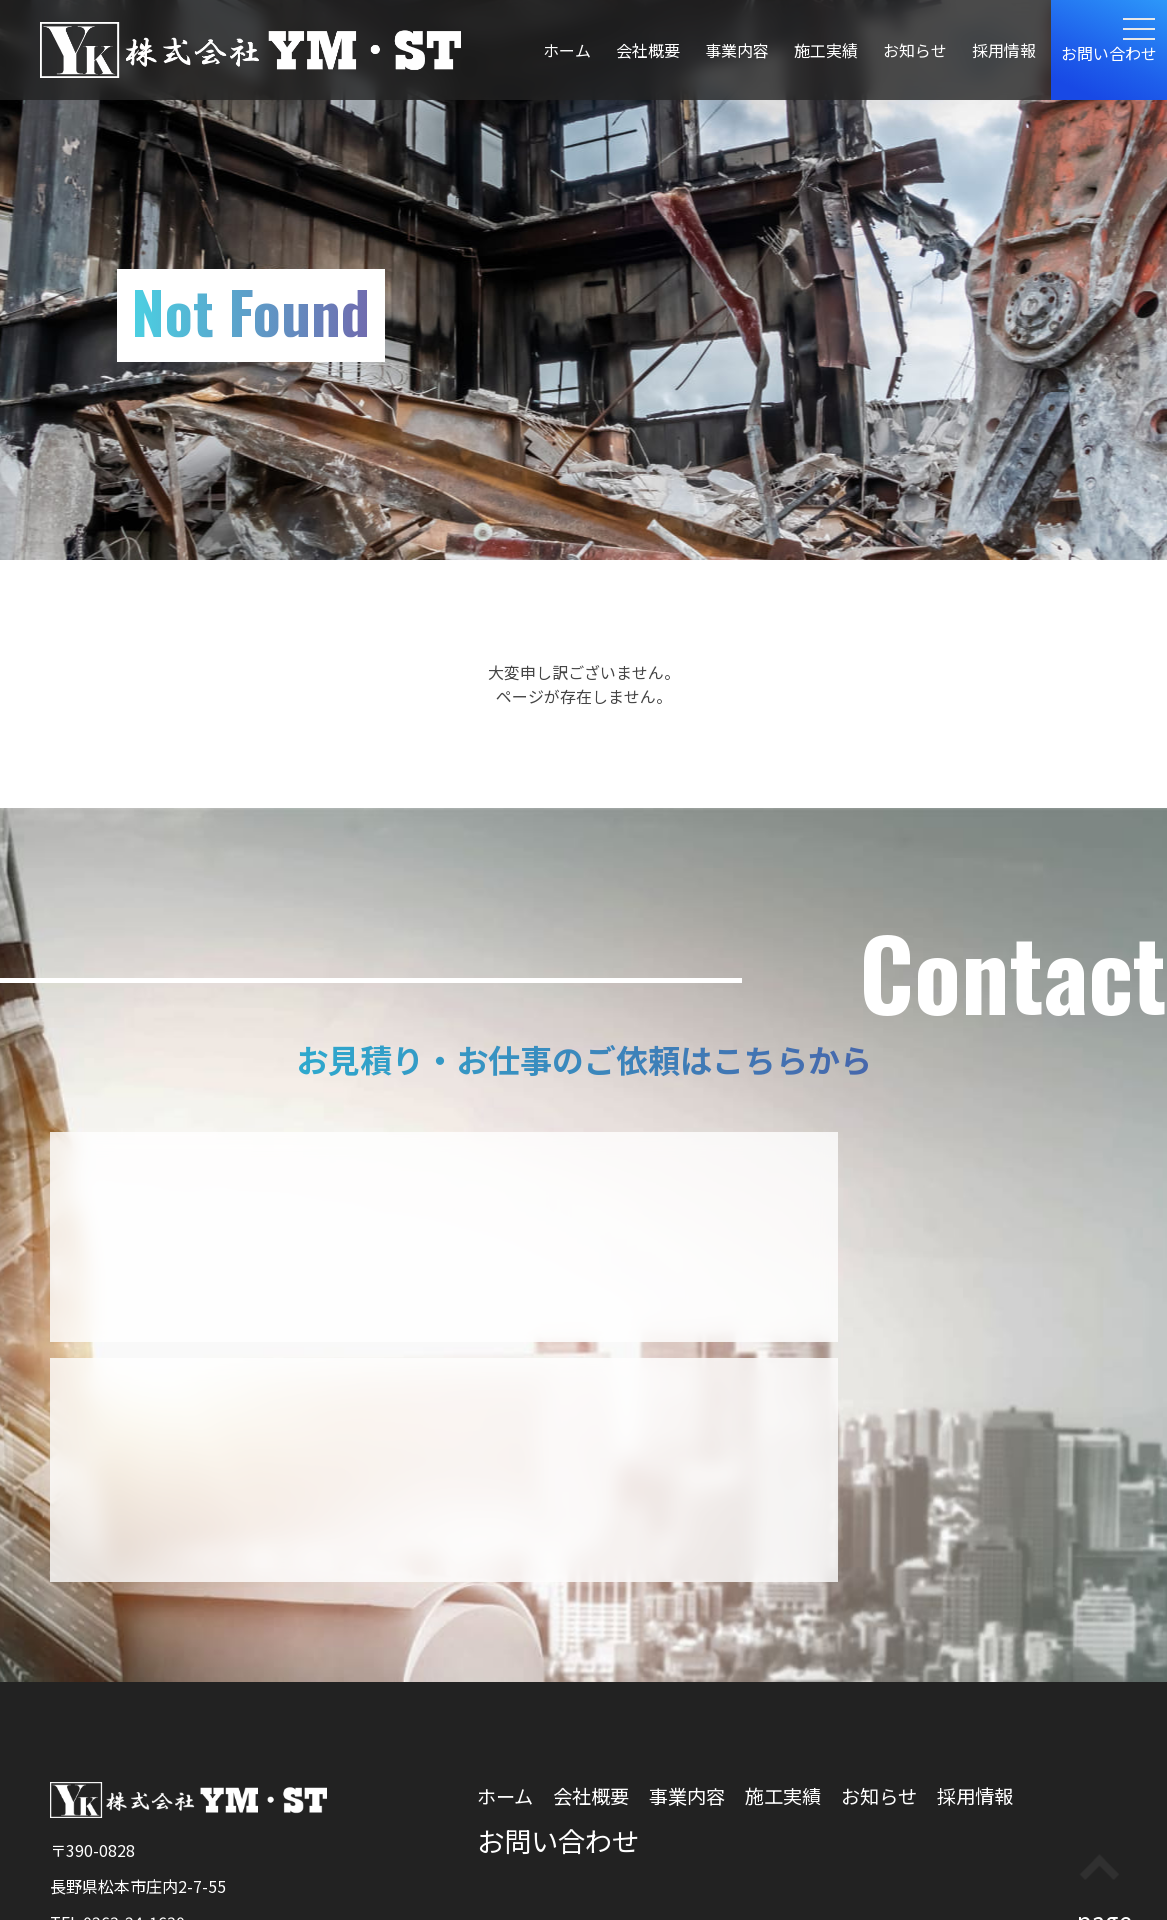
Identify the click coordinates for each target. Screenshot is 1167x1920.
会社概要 (648, 50)
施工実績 (826, 50)
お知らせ (915, 50)
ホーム (567, 50)
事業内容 (737, 50)
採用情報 (1004, 50)
